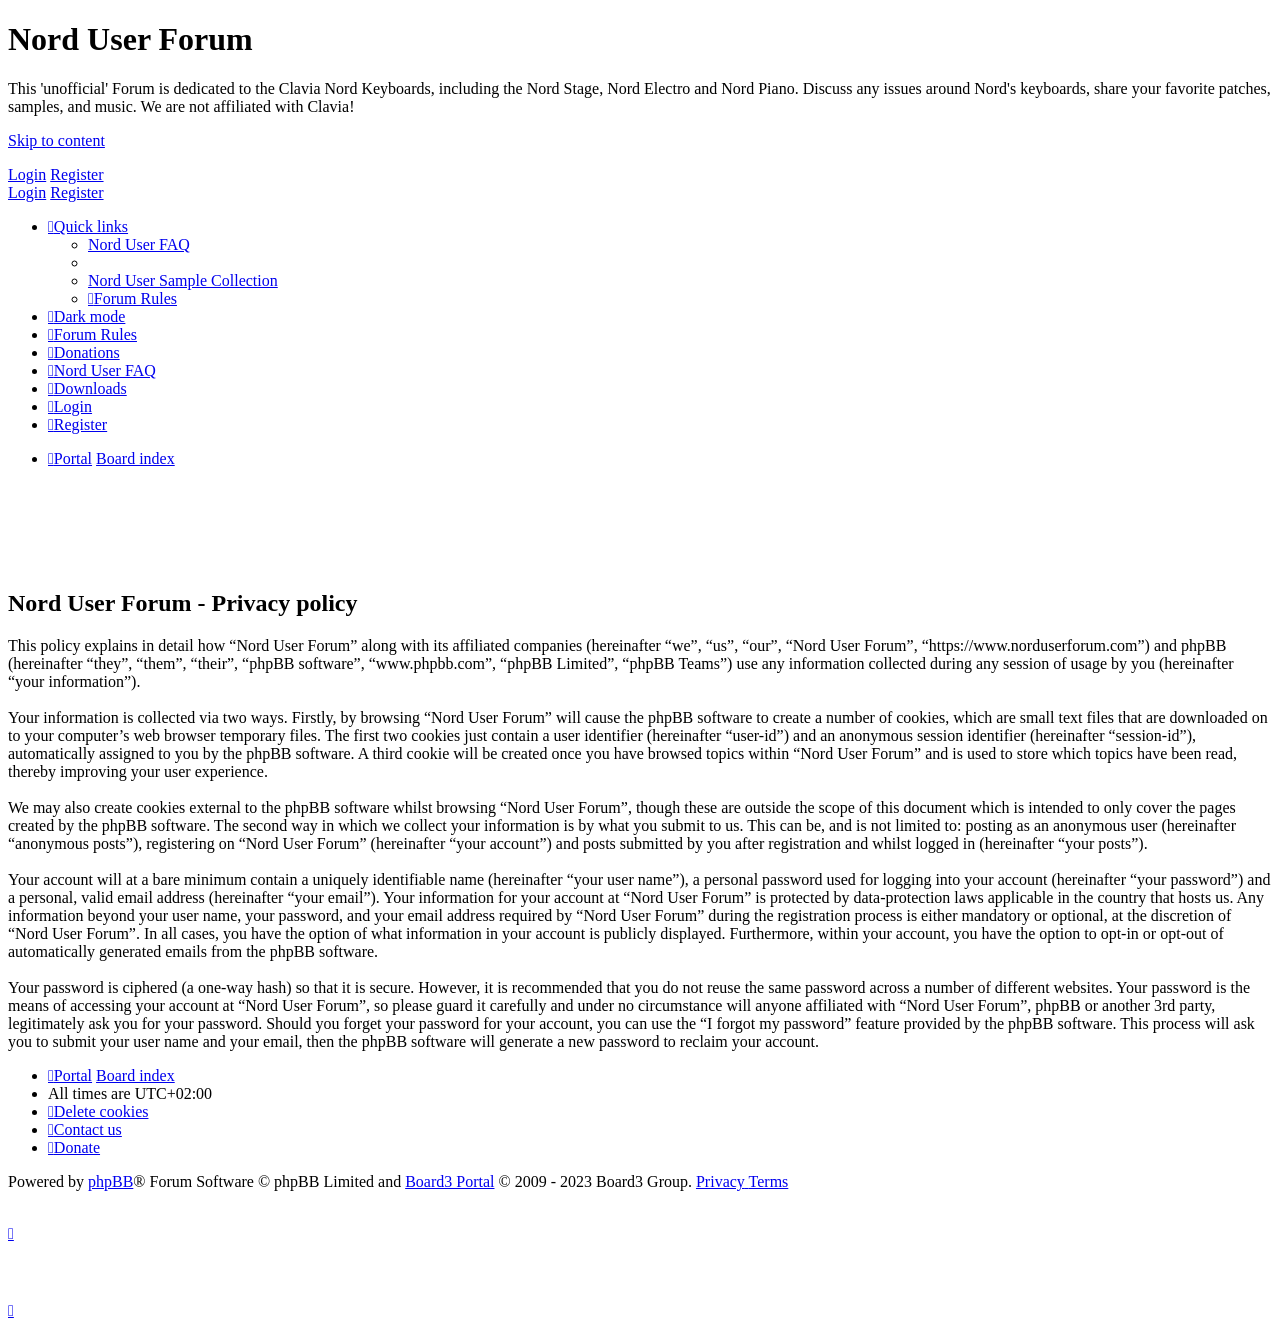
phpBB (110, 1181)
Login (27, 174)
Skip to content (56, 140)
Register (76, 174)
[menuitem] (139, 244)
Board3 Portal (449, 1181)
